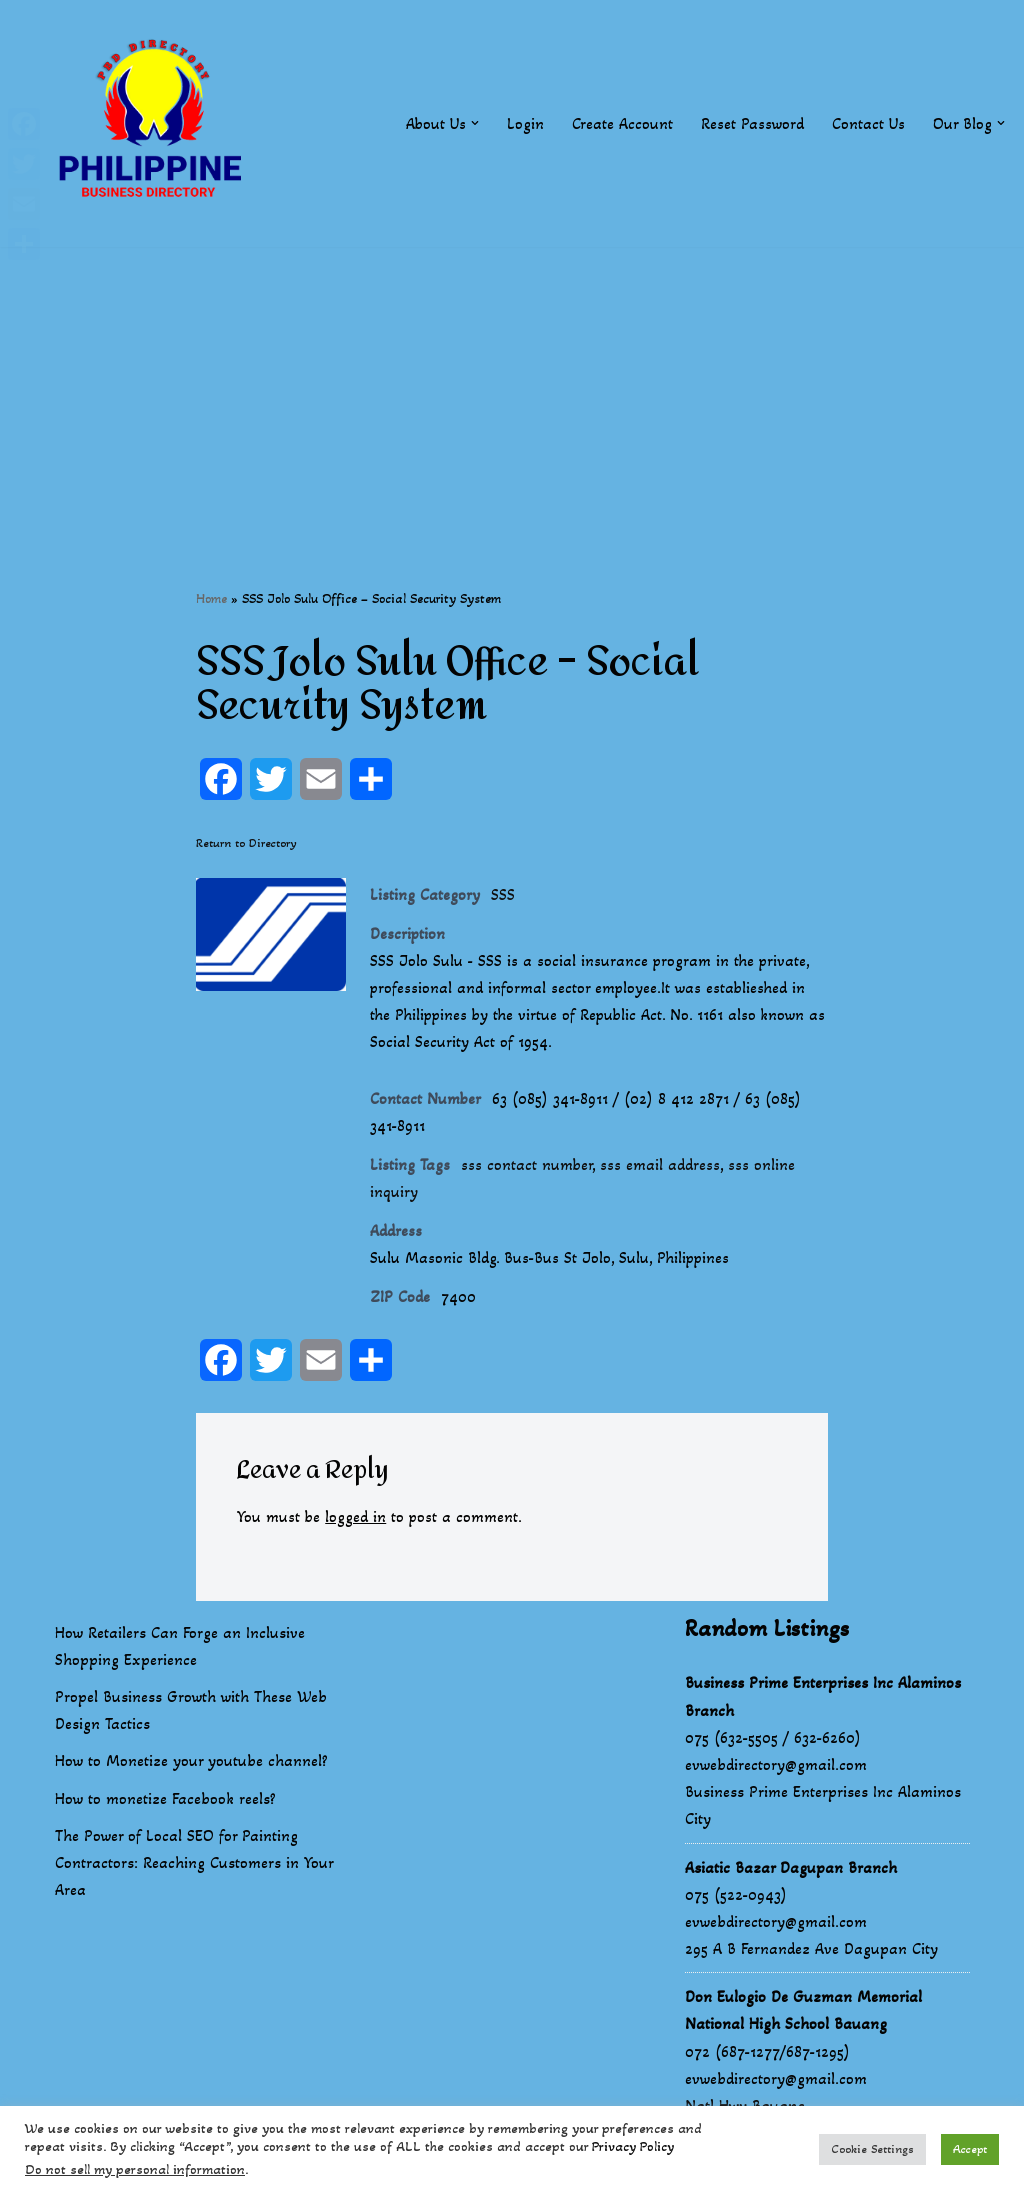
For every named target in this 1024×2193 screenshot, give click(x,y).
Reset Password (752, 123)
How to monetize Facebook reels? (165, 1801)
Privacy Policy (633, 2146)
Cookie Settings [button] (872, 2149)
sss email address (661, 1167)
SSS (503, 895)
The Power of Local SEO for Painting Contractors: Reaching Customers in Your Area (194, 1865)
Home (211, 598)
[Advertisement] (512, 387)
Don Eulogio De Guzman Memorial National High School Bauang (803, 2014)
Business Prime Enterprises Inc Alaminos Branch (823, 1700)
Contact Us (868, 123)
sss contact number (527, 1167)
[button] (475, 123)
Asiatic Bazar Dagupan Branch (791, 1870)
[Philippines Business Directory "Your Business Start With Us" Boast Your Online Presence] (155, 123)
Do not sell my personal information (135, 2169)
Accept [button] (970, 2149)
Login (525, 123)
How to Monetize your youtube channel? (191, 1764)
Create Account (622, 123)
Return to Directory (246, 843)
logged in (356, 1520)
